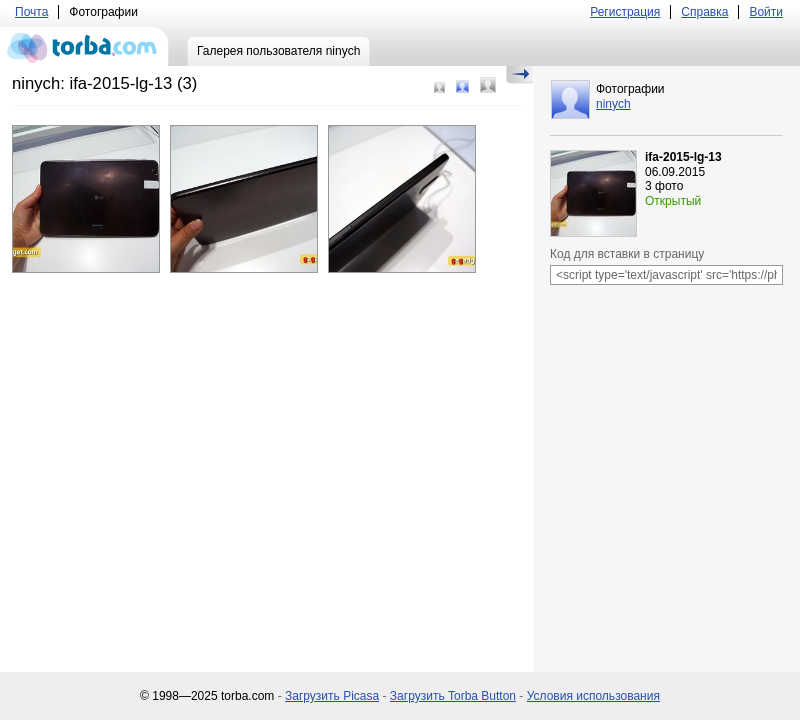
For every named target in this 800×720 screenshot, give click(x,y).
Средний (462, 86)
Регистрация (625, 12)
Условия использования (593, 696)
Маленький (439, 87)
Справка (704, 12)
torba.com (84, 46)
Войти (766, 12)
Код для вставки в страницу (627, 254)
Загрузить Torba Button (453, 696)
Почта (31, 12)
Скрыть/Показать (519, 75)
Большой (488, 85)
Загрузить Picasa (332, 696)
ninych (613, 104)
